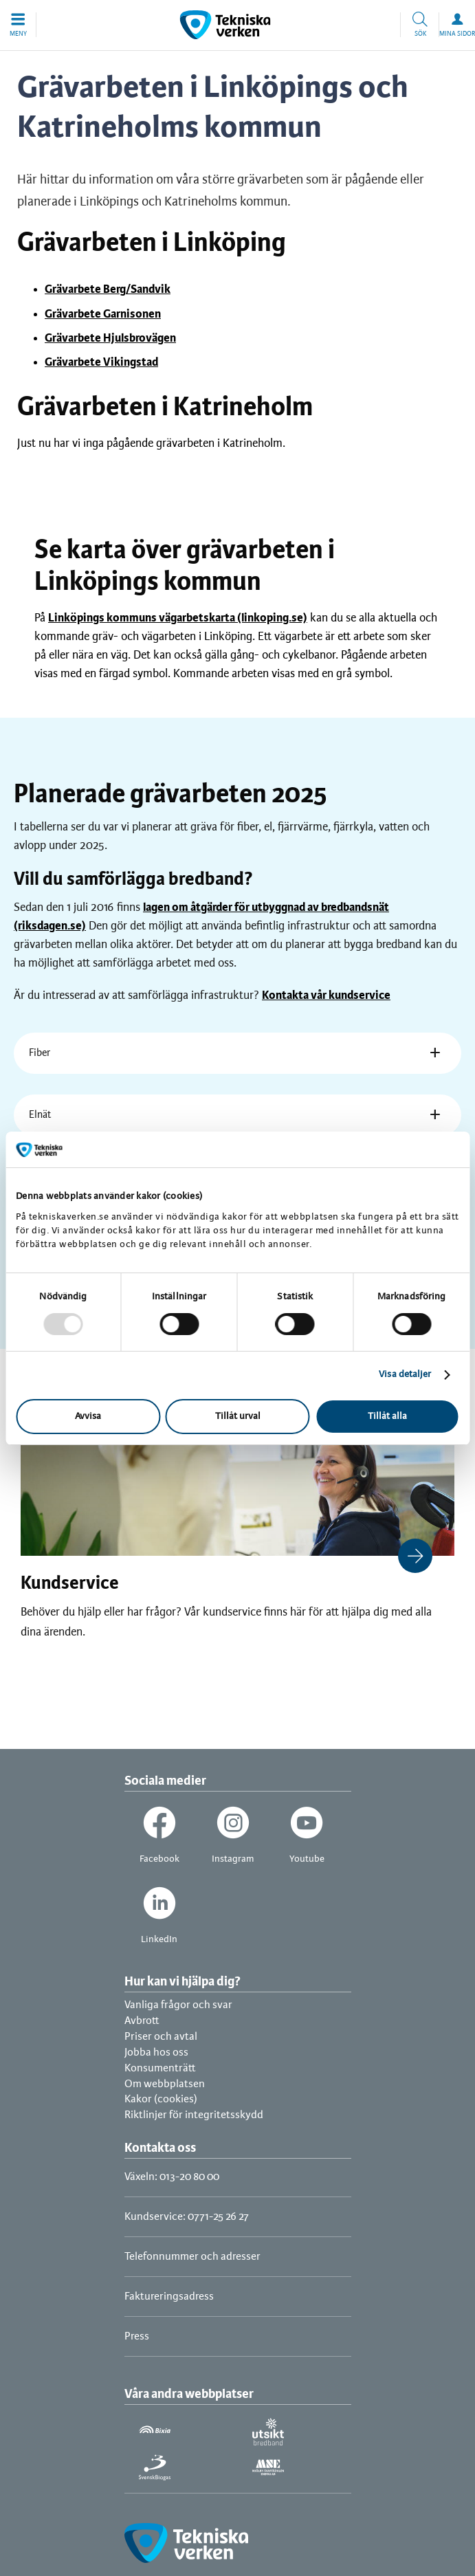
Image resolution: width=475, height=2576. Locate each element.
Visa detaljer (405, 1374)
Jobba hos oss (156, 2052)
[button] (18, 24)
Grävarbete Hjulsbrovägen (110, 338)
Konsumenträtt (160, 2068)
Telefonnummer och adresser (192, 2257)
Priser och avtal (160, 2037)
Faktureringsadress (169, 2296)
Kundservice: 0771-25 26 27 (186, 2217)
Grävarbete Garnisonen (103, 314)
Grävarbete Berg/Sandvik (107, 289)
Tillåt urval (238, 1416)
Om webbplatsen (164, 2084)
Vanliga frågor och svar (178, 2005)
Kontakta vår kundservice (326, 995)
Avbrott (141, 2021)
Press (136, 2336)
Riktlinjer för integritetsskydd (193, 2115)
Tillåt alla (387, 1416)
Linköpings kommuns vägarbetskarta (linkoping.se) (177, 618)
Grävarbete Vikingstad (101, 362)
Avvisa (88, 1416)
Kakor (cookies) (160, 2099)
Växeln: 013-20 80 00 (171, 2177)
